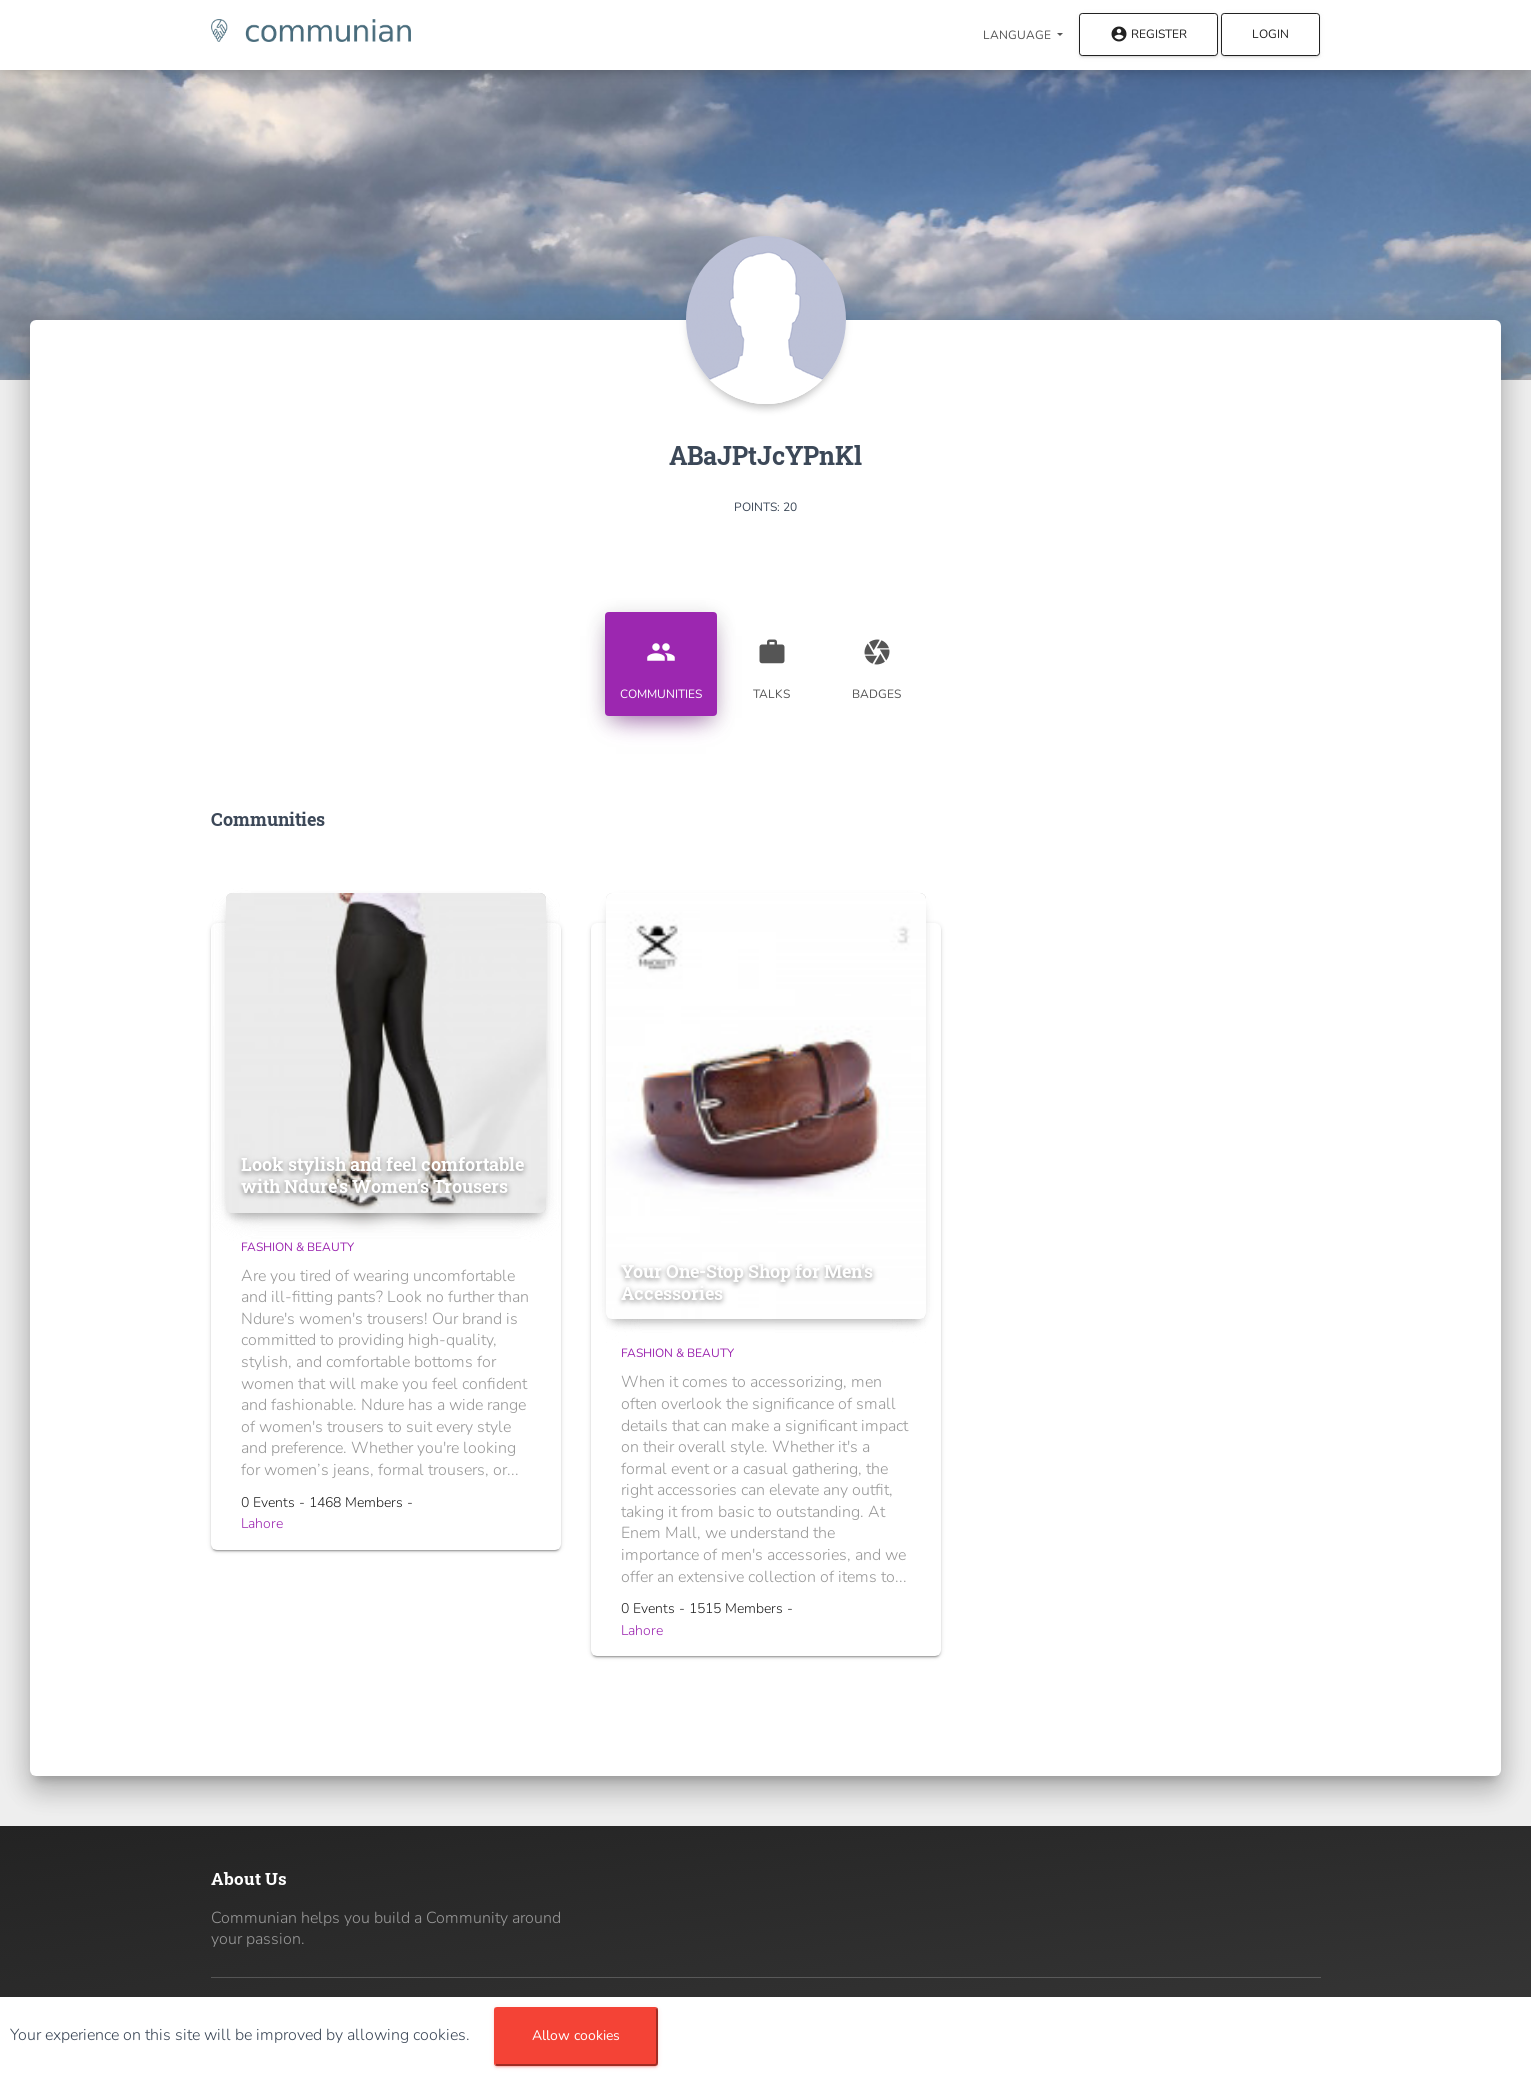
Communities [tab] (661, 662)
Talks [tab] (772, 662)
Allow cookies (576, 2035)
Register (1148, 35)
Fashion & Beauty (297, 1247)
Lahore (262, 1523)
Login (1270, 34)
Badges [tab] (877, 662)
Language (1018, 35)
